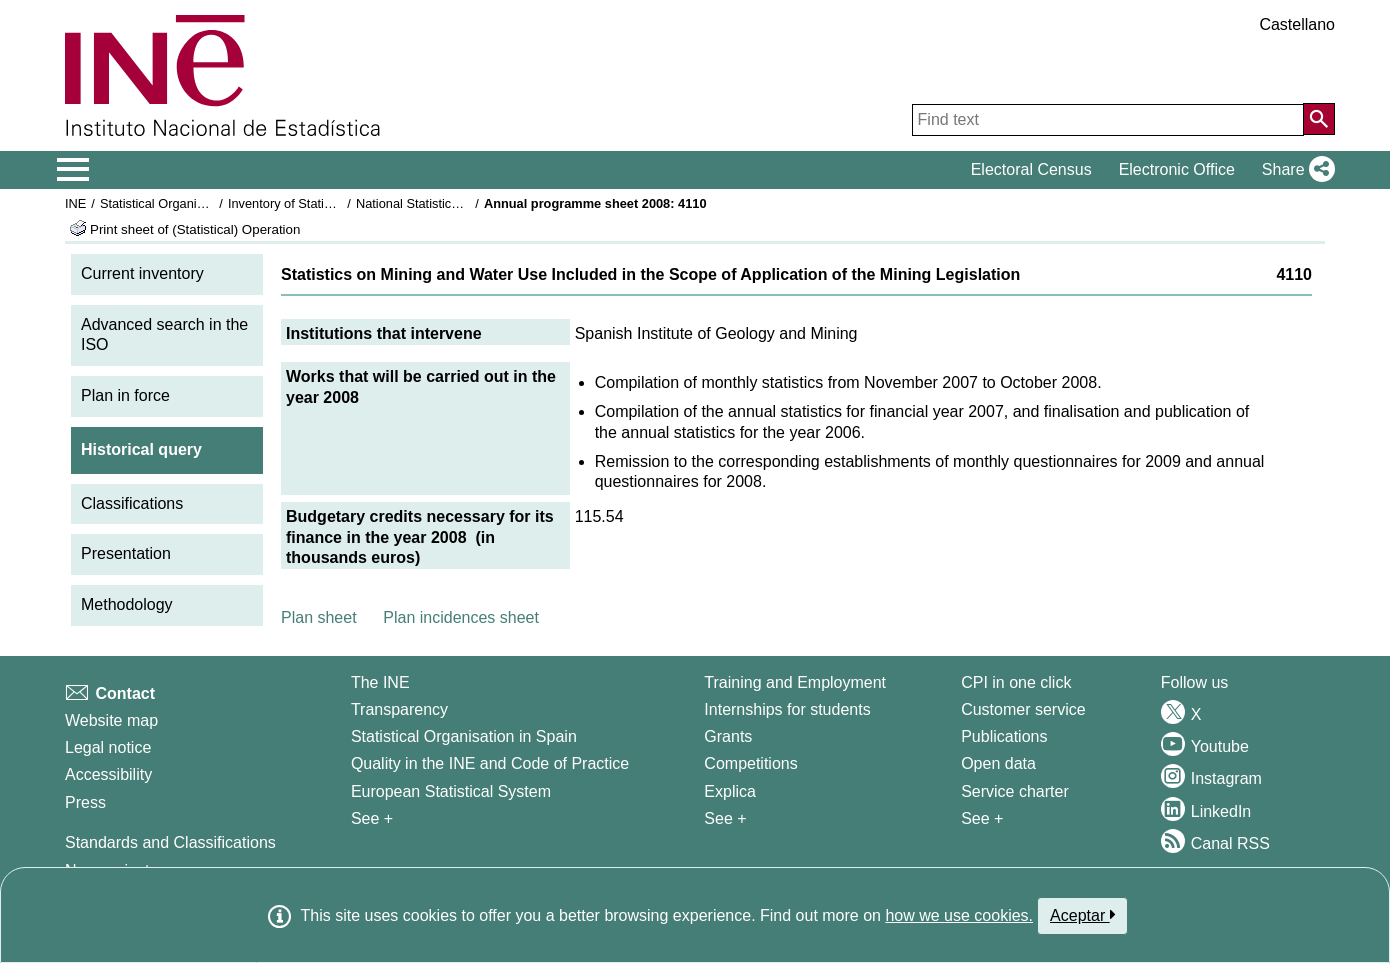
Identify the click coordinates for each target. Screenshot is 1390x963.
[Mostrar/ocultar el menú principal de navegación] (73, 170)
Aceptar (1082, 915)
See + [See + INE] (372, 818)
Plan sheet (319, 617)
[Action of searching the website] (1319, 119)
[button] (1294, 170)
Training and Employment (795, 682)
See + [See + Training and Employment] (725, 818)
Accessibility (108, 774)
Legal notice (108, 747)
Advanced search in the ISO (164, 335)
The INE (380, 682)
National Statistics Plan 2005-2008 (454, 203)
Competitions (750, 763)
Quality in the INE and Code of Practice (490, 763)
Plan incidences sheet (461, 617)
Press (85, 802)
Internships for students (787, 709)
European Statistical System (451, 791)
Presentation (126, 553)
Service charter (1015, 791)
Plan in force (125, 395)
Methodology (127, 604)
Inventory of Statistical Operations (323, 203)
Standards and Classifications (170, 842)
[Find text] (1108, 120)
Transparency (399, 709)
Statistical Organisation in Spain (190, 203)
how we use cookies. (959, 915)
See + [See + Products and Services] (982, 818)
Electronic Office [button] (1177, 169)
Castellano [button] (1297, 24)
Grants (728, 736)
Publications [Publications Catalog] (1004, 736)
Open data (998, 763)
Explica (730, 791)
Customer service (1023, 709)
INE (75, 203)
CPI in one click (1016, 682)
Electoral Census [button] (1031, 169)
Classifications (132, 503)
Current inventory (142, 273)
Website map (111, 720)
